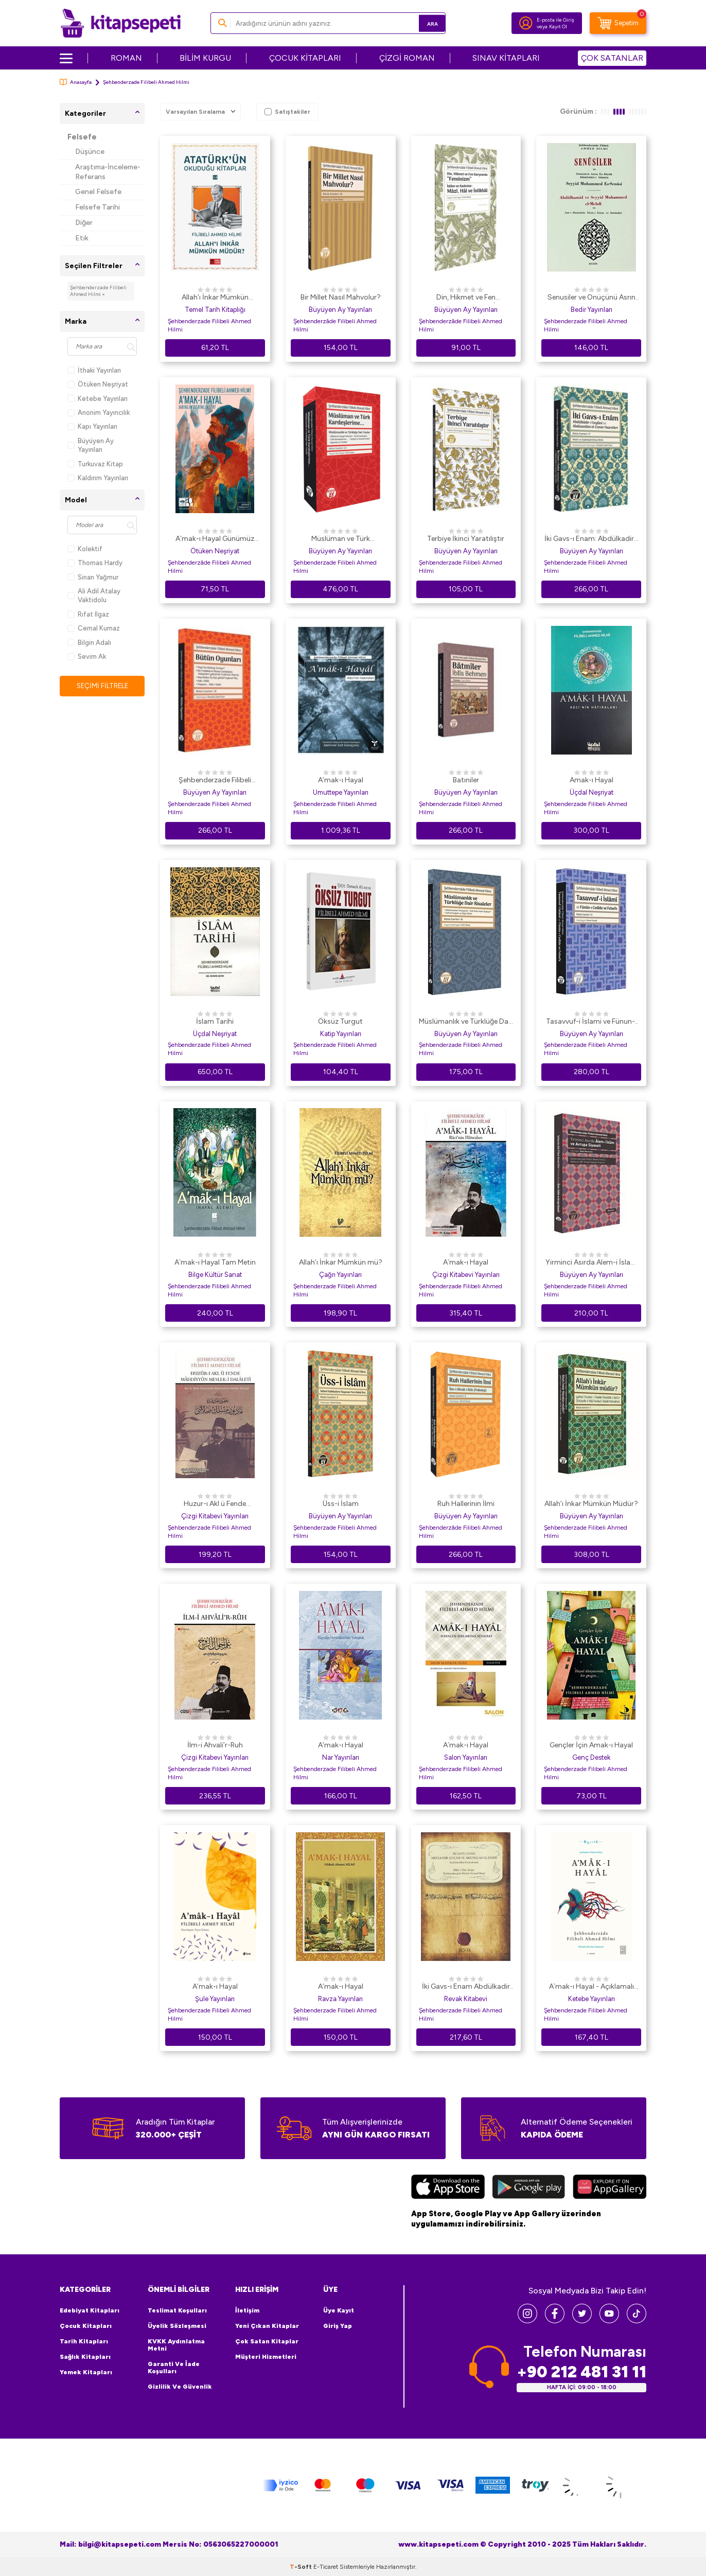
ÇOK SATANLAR (612, 58)
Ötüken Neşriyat (97, 384)
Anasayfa (76, 82)
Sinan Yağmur (92, 577)
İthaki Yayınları (94, 370)
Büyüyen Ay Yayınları (90, 445)
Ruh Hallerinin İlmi (466, 1503)
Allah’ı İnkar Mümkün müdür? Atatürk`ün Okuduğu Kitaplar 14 (215, 298)
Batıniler (466, 780)
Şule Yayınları (215, 1999)
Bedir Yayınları (591, 309)
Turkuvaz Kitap (95, 464)
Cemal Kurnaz (93, 628)
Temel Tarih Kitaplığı (215, 309)
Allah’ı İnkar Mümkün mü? (340, 1262)
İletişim (247, 2310)
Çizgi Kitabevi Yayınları (466, 1274)
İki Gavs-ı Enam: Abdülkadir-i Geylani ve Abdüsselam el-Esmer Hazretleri (591, 539)
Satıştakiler (287, 111)
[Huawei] (609, 2188)
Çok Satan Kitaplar (266, 2341)
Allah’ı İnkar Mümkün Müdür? (591, 1503)
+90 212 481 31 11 (581, 2371)
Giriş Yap (337, 2325)
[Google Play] (528, 2188)
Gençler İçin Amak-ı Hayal (591, 1745)
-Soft (301, 2566)
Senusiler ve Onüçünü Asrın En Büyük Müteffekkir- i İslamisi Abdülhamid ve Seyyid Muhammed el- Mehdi (591, 298)
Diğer (84, 222)
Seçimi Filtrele (102, 685)
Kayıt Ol (558, 26)
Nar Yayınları (340, 1757)
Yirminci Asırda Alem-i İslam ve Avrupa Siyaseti (591, 1263)
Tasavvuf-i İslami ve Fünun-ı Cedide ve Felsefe (591, 1022)
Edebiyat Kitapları (89, 2310)
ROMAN (126, 58)
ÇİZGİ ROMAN (407, 58)
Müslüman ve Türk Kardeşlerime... (340, 539)
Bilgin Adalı (89, 642)
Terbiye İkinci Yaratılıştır (465, 538)
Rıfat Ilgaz (88, 614)
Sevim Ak (86, 656)
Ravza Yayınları (340, 1999)
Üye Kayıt (338, 2310)
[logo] (121, 23)
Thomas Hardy (94, 563)
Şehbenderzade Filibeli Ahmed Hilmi (209, 325)
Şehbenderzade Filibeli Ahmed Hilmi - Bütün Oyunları (215, 781)
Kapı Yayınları (92, 426)
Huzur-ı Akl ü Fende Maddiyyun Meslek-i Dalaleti (215, 1504)
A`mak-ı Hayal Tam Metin (215, 1262)
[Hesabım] (526, 23)
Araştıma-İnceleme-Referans (107, 172)
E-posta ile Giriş (555, 19)
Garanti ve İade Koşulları (174, 2367)
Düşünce (89, 151)
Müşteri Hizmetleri (265, 2356)
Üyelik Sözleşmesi (177, 2325)
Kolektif (84, 549)
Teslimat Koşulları (177, 2310)
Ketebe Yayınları (97, 398)
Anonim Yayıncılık (98, 412)
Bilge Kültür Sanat (215, 1274)
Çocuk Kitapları (86, 2325)
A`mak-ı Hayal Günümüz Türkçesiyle (214, 539)
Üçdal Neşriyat (591, 792)
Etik (82, 238)
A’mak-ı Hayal (340, 780)
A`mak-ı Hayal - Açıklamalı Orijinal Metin (591, 1987)
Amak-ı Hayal (591, 780)
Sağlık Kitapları (85, 2356)
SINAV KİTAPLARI (506, 58)
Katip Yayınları (340, 1034)
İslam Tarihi (215, 1021)
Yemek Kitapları (86, 2372)
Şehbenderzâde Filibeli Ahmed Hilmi (335, 325)
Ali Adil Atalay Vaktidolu (93, 595)
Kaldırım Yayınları (97, 478)
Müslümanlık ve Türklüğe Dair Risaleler (466, 1022)
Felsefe (82, 137)
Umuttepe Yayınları (340, 792)
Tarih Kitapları (84, 2341)
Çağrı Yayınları (340, 1274)
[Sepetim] (618, 23)
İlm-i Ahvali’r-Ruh (215, 1745)
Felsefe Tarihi (97, 207)
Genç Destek (591, 1757)
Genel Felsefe (98, 191)
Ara (423, 23)
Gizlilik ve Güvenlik (180, 2386)
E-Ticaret (325, 2566)
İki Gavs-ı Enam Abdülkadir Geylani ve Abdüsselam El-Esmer (466, 1987)
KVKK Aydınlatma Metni (176, 2345)
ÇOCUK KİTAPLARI (305, 58)
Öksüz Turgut (340, 1021)
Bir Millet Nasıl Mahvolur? (341, 297)
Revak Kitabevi (465, 1999)
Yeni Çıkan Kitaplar (267, 2325)
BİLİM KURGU (205, 58)
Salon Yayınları (465, 1757)
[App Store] (448, 2188)
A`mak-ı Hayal (465, 1262)
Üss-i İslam (341, 1503)
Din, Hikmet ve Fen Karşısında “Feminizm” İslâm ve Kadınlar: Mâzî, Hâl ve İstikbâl (465, 298)
